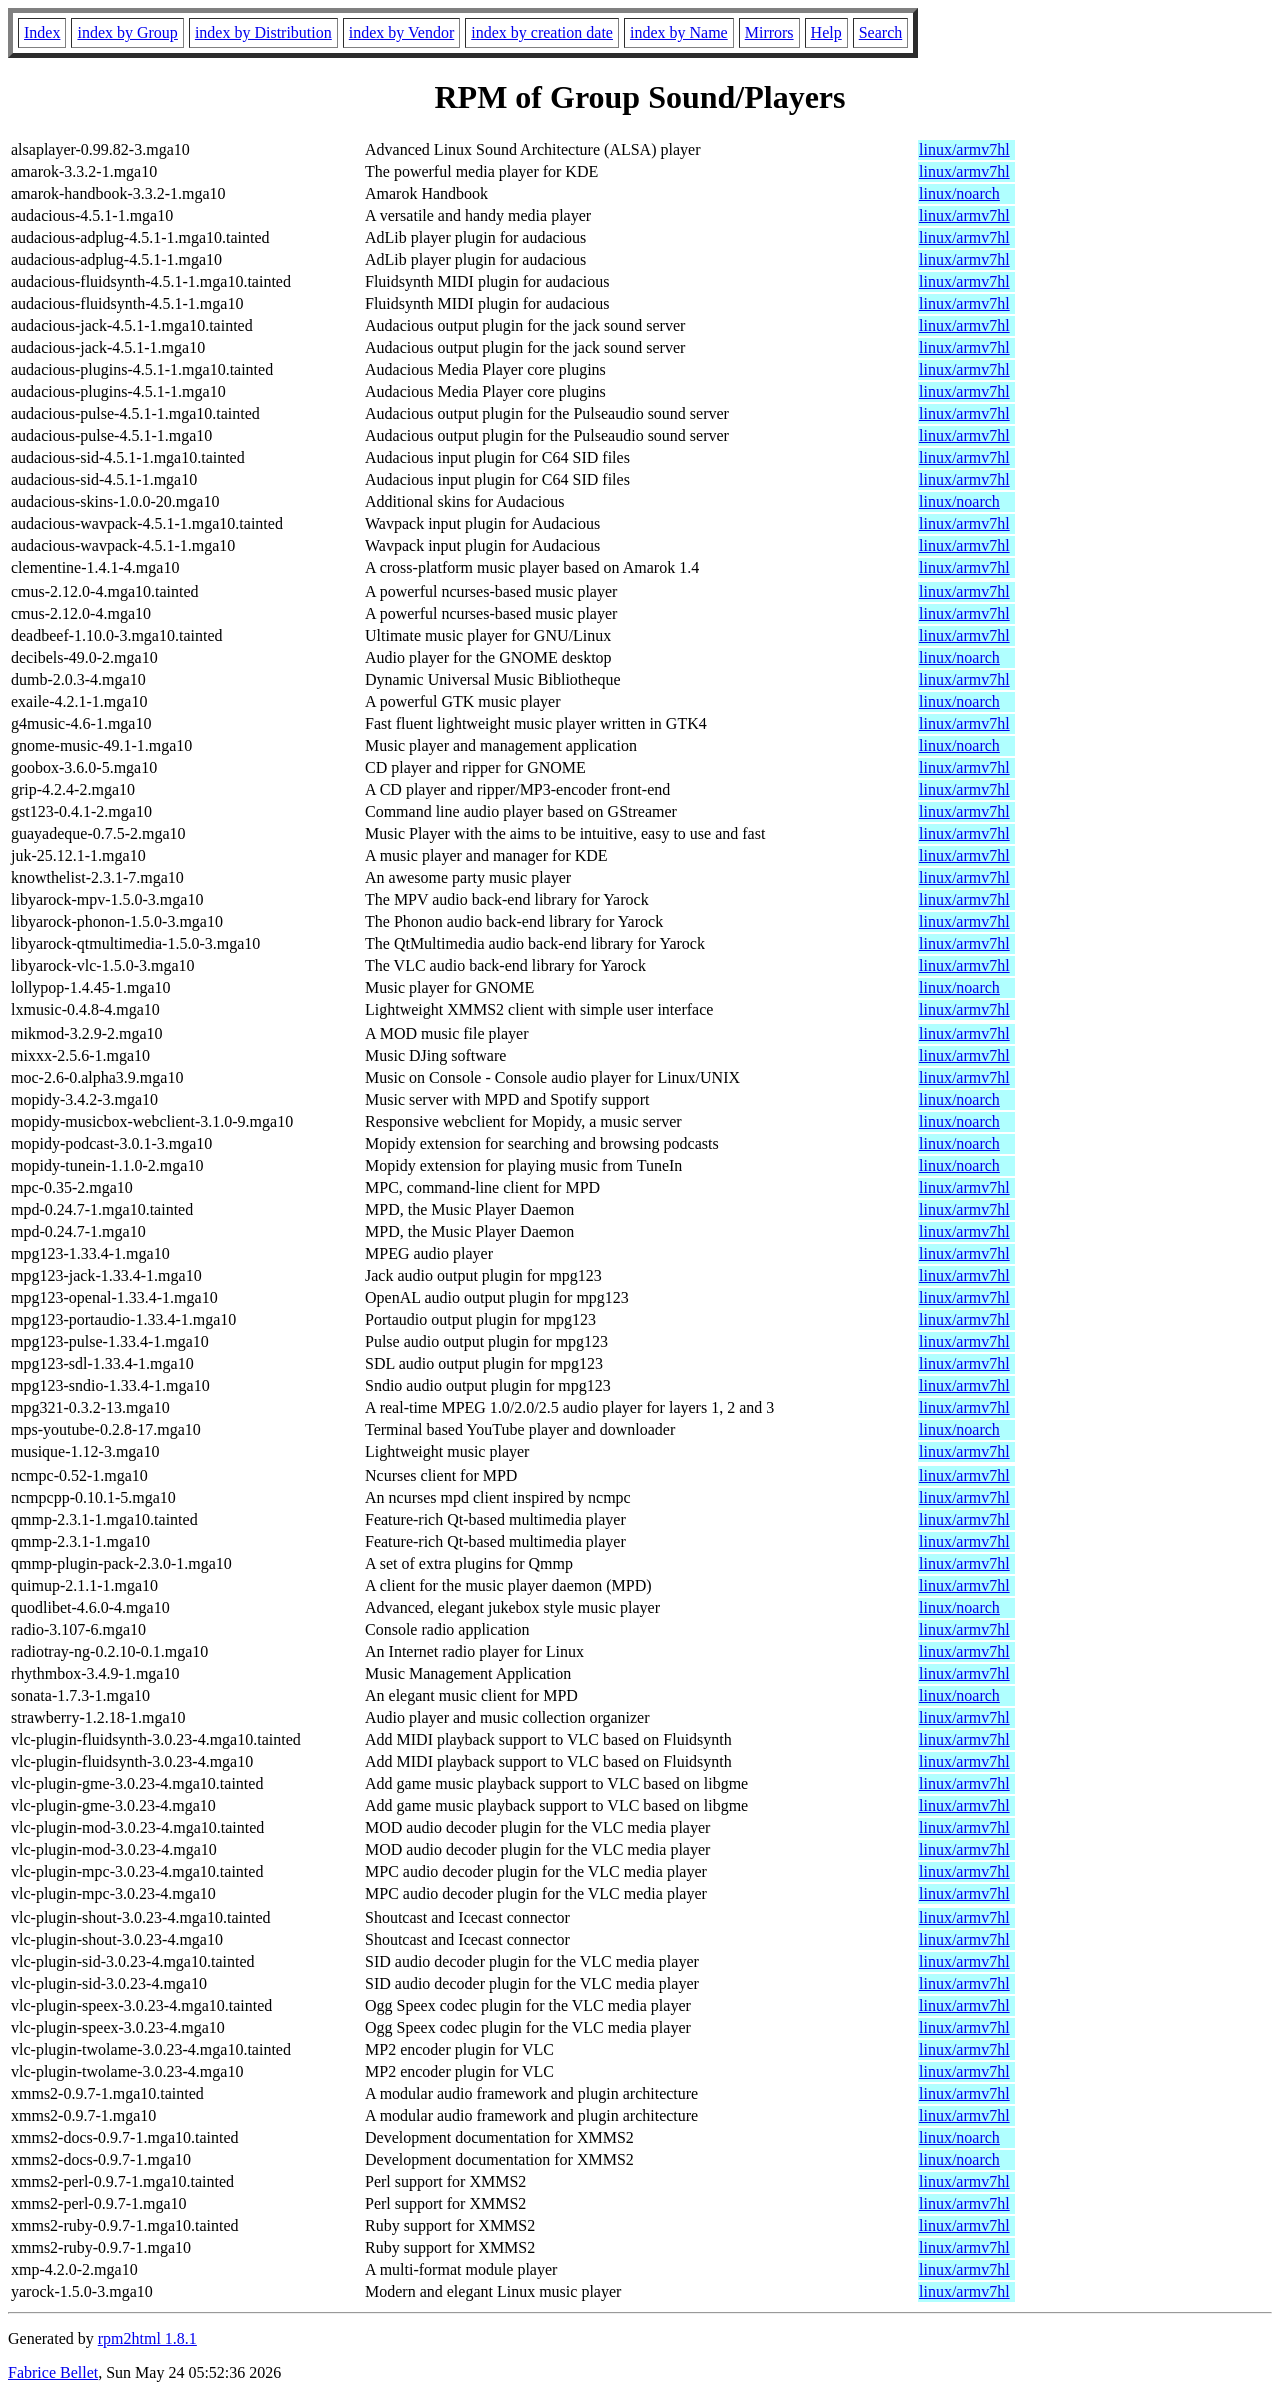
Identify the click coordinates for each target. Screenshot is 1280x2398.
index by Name (679, 32)
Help (826, 32)
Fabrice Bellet (53, 2372)
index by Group (127, 32)
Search (881, 32)
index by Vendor (401, 32)
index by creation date (542, 32)
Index (42, 32)
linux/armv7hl (964, 149)
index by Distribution (263, 32)
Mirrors (769, 32)
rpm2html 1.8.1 (147, 2338)
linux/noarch (959, 193)
